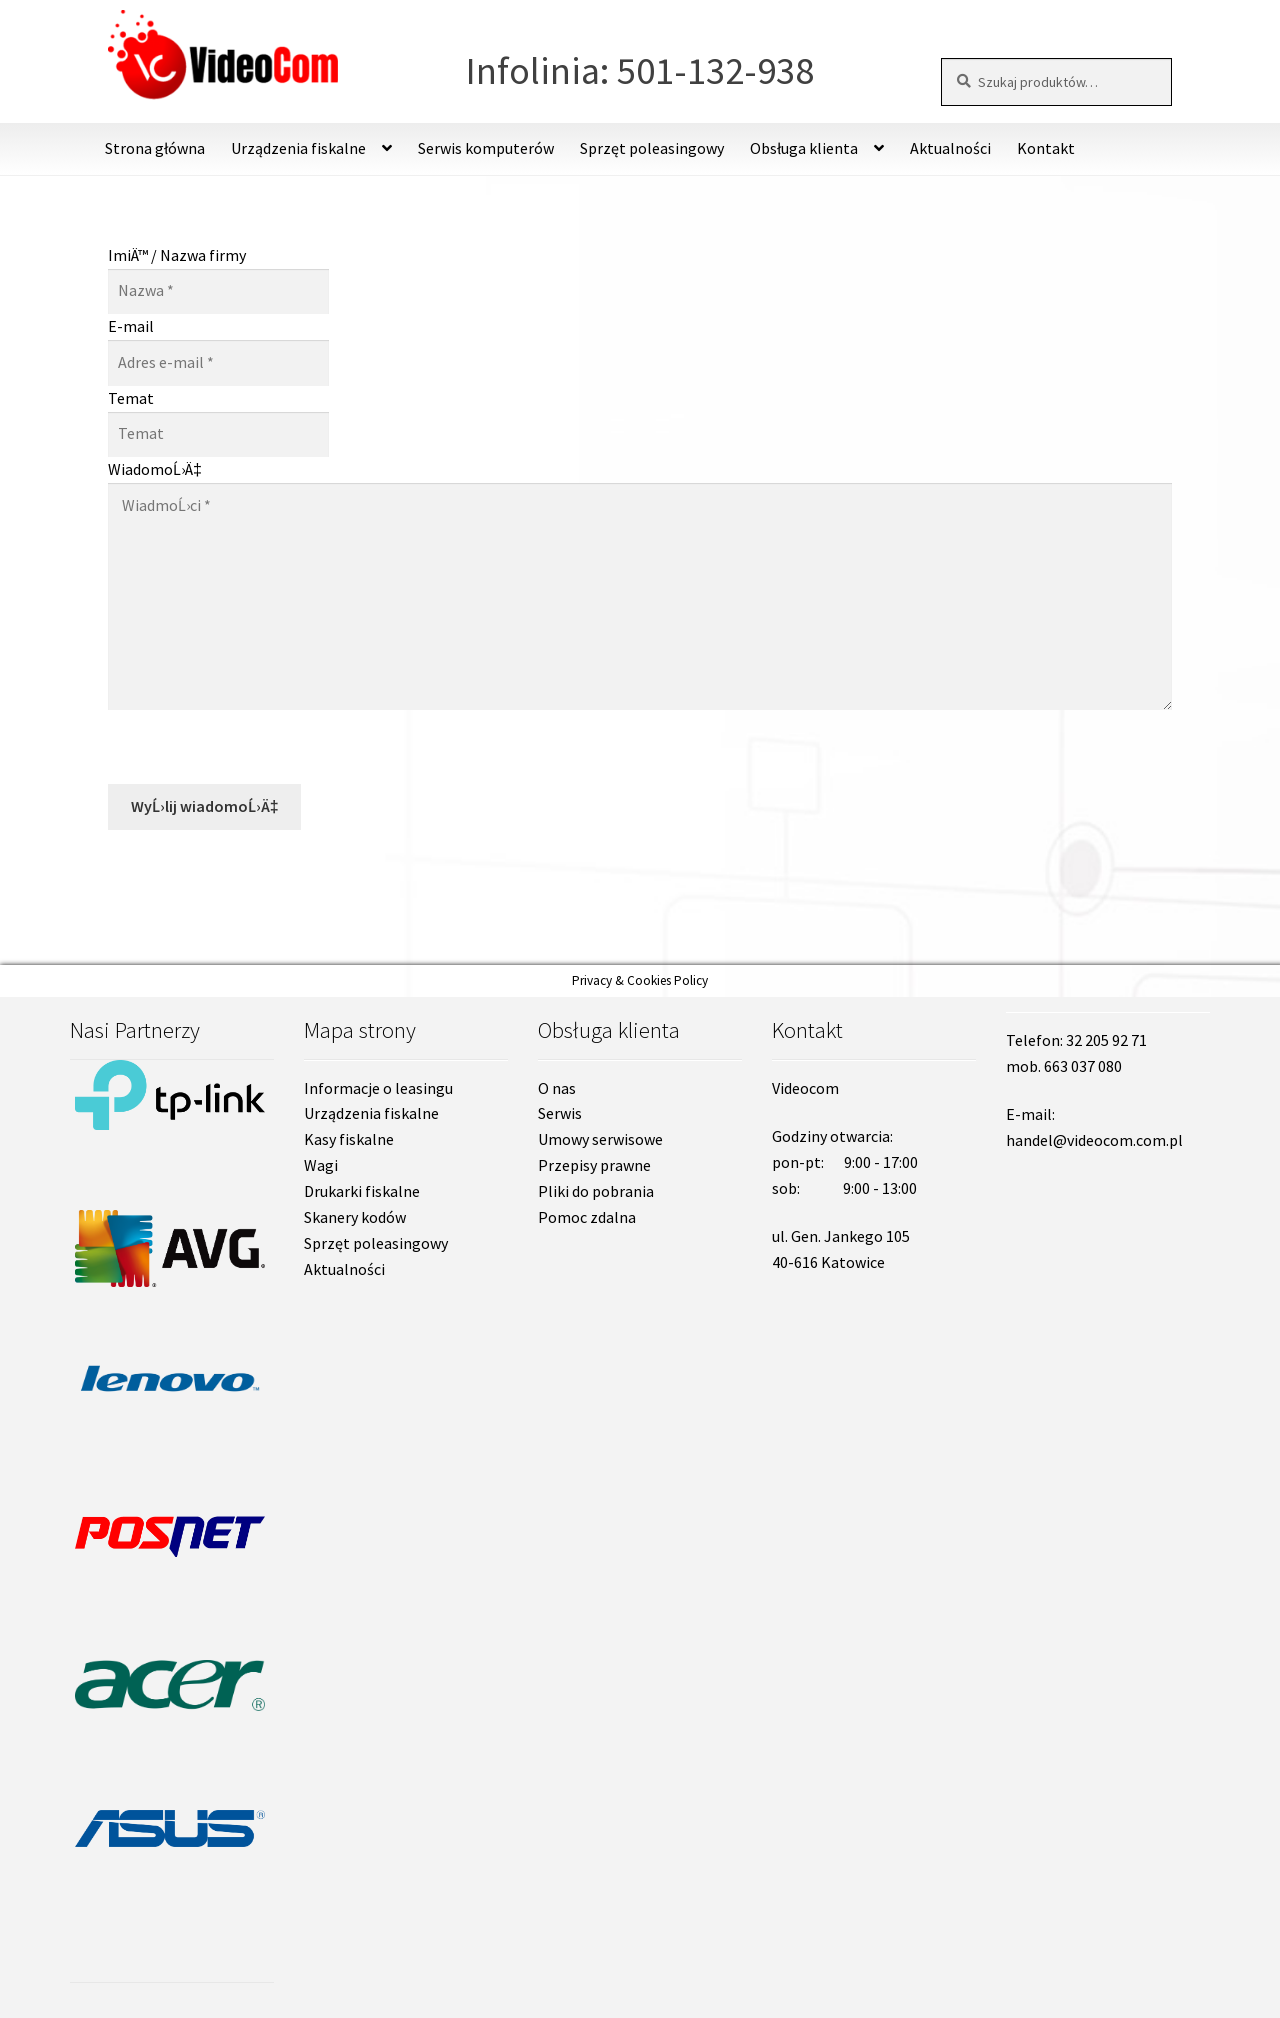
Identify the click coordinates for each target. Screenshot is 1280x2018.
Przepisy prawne (594, 1165)
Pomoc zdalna (587, 1217)
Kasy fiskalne (349, 1139)
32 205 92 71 (1106, 1040)
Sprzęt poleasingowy (652, 148)
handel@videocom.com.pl (1094, 1140)
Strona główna (155, 148)
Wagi (321, 1165)
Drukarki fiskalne (362, 1191)
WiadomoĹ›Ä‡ (155, 469)
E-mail (131, 326)
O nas (557, 1088)
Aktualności (950, 148)
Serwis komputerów (486, 148)
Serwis (560, 1113)
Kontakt (1046, 148)
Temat (131, 398)
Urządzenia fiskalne (298, 148)
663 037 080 (1083, 1066)
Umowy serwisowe (600, 1139)
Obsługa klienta (804, 148)
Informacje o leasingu (378, 1088)
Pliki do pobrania (596, 1191)
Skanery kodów (355, 1217)
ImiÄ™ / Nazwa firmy (177, 255)
